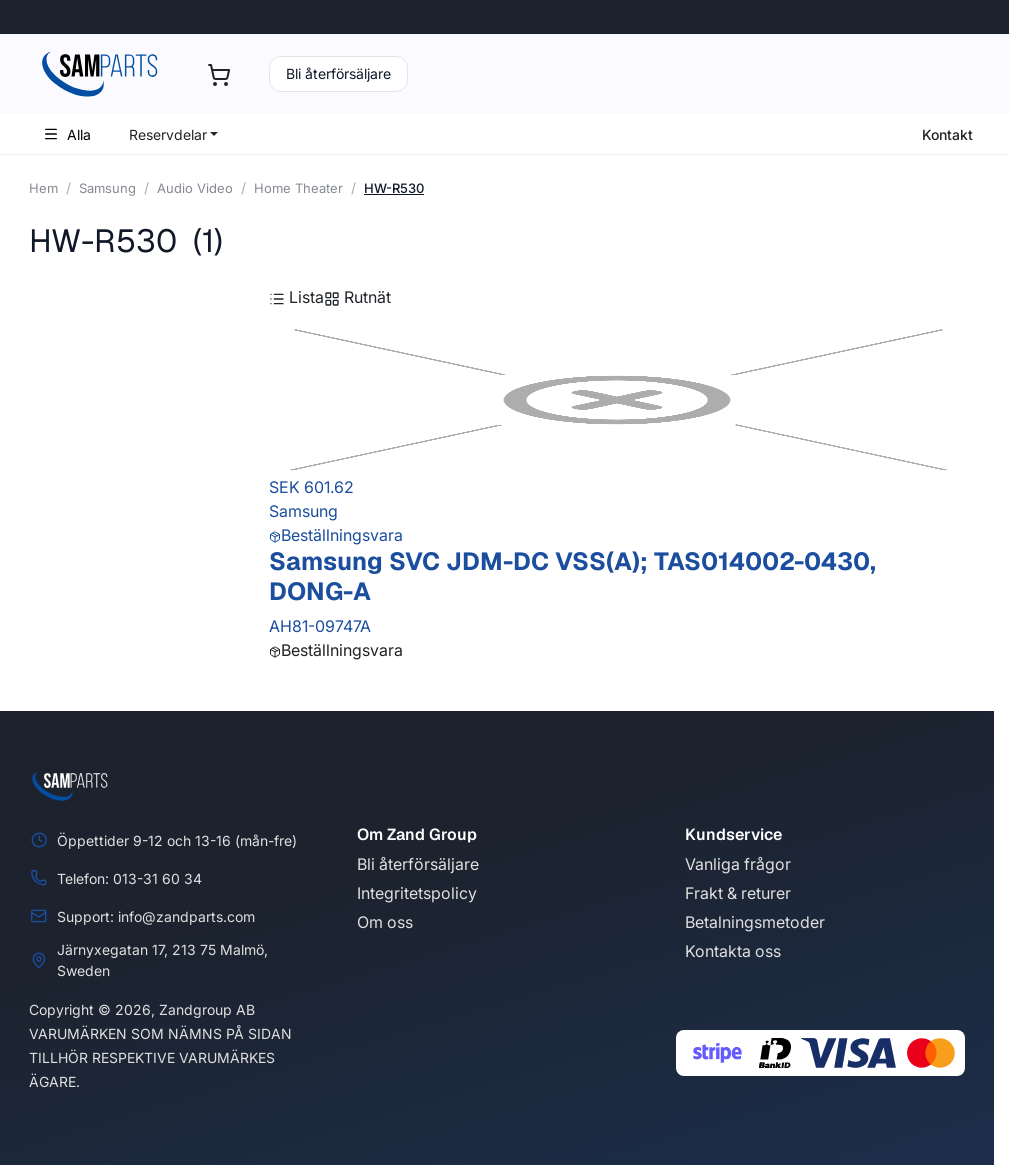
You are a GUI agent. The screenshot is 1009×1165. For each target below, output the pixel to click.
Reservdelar (168, 134)
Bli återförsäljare (338, 73)
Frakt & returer (738, 893)
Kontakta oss (733, 951)
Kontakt (947, 134)
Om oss (385, 922)
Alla (67, 134)
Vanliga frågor (738, 864)
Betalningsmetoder (755, 922)
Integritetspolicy (417, 893)
